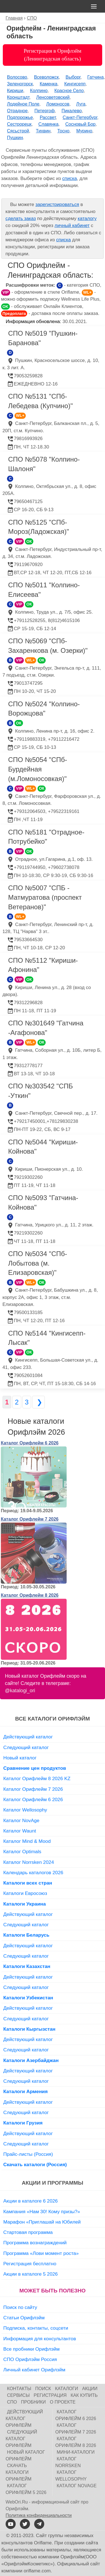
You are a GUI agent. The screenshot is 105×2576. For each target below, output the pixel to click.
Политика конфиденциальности (39, 2515)
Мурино (84, 130)
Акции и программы (52, 2183)
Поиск (43, 2388)
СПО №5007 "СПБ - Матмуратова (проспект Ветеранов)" (45, 897)
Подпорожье (20, 117)
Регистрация (50, 2395)
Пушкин (15, 137)
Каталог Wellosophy (25, 1810)
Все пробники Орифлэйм (31, 2349)
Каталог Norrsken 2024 (28, 1862)
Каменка (48, 83)
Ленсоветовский (52, 97)
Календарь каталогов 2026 (33, 1872)
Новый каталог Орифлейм (25, 2455)
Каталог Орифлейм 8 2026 (30, 1595)
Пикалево (72, 110)
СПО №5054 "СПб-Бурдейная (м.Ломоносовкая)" (37, 769)
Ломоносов (57, 104)
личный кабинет (72, 225)
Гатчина (95, 77)
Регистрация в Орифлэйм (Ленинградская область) (52, 55)
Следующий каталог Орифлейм (21, 2439)
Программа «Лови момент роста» (41, 2253)
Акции (89, 2388)
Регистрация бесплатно (29, 2263)
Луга (80, 104)
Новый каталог (20, 1758)
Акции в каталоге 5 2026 (30, 2274)
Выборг (73, 77)
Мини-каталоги (76, 2452)
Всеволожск (46, 77)
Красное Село (69, 90)
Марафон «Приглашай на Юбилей (42, 2222)
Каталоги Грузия (23, 2123)
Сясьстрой (18, 130)
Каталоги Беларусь (26, 1935)
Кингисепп (74, 83)
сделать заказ (20, 218)
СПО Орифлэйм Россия (30, 2359)
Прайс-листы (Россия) (28, 2154)
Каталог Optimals (22, 1851)
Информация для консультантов (39, 2338)
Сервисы (18, 2395)
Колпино (39, 90)
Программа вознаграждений (35, 2242)
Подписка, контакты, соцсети (35, 2328)
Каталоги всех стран (27, 1883)
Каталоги (66, 2388)
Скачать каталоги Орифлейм (18, 2472)
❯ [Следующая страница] (38, 1402)
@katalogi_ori (20, 1690)
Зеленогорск (20, 83)
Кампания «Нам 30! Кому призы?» (41, 2211)
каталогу (87, 218)
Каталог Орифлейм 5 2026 (26, 2489)
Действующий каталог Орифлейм (24, 2418)
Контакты (19, 2388)
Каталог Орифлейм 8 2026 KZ (37, 1778)
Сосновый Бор (80, 124)
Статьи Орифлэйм (24, 2317)
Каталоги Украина (24, 1904)
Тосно (63, 130)
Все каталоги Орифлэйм (52, 1719)
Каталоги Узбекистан (28, 1997)
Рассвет (48, 117)
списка (69, 178)
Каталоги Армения (25, 2091)
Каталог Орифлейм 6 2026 (30, 1443)
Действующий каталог (28, 1737)
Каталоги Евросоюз (25, 1893)
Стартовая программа (28, 2232)
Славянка (48, 124)
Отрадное (17, 110)
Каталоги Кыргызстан (29, 2029)
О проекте (63, 2402)
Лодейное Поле (23, 104)
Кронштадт (18, 97)
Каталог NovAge (21, 1820)
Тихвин (43, 130)
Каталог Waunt (19, 1831)
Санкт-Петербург (80, 117)
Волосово (17, 77)
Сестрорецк (19, 124)
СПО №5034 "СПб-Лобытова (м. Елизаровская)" (37, 1263)
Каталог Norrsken (68, 2462)
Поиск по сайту (20, 2307)
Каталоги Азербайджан (31, 2060)
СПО (12, 2402)
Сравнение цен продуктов (34, 1768)
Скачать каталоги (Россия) (35, 2164)
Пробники (33, 2402)
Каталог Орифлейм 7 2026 (30, 1519)
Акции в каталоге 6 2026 (30, 2201)
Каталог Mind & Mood (27, 1841)
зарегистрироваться (57, 204)
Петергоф (44, 110)
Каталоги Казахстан (26, 1966)
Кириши (15, 90)
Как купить (84, 2395)
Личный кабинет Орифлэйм (34, 2369)
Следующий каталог (26, 1747)
